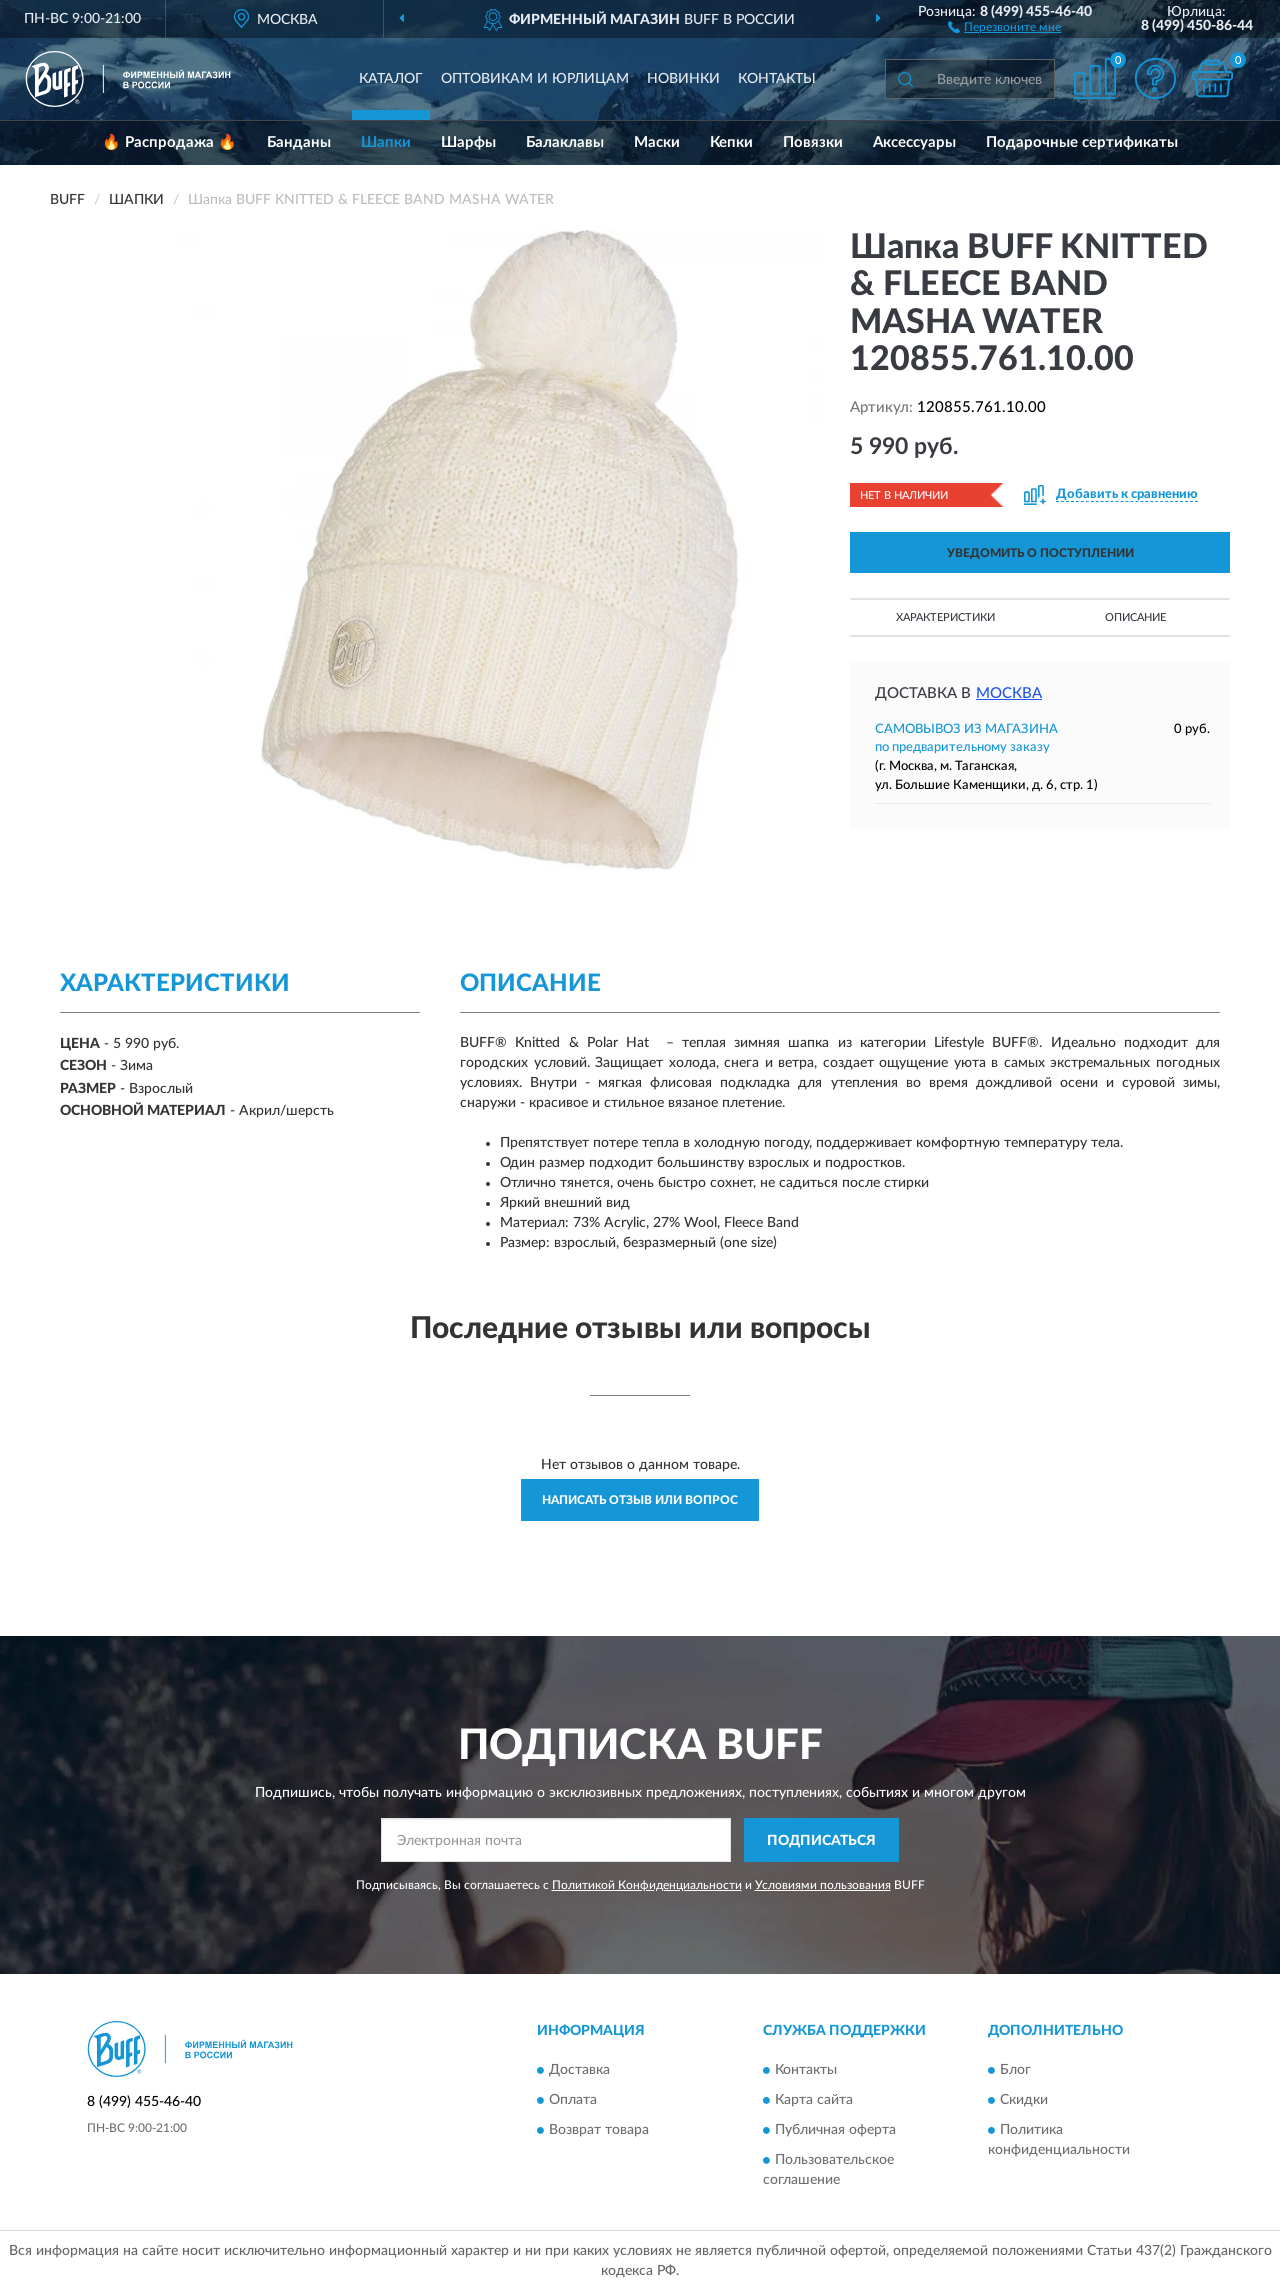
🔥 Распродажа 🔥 (169, 142)
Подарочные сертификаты (1082, 142)
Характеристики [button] (945, 617)
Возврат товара (599, 2130)
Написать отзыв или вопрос (640, 1500)
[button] (1004, 26)
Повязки (813, 142)
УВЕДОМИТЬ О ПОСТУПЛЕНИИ (1040, 553)
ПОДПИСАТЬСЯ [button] (821, 1841)
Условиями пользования (823, 1885)
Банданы (299, 142)
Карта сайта (814, 2100)
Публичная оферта (835, 2130)
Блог (1015, 2070)
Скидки (1024, 2100)
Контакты (777, 79)
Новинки (683, 79)
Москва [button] (1009, 693)
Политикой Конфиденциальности (647, 1885)
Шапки (386, 142)
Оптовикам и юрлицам (535, 79)
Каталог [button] (391, 79)
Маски (657, 142)
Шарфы (468, 142)
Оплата (573, 2100)
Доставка (579, 2070)
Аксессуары (914, 142)
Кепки (731, 142)
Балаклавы (565, 142)
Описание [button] (1135, 617)
